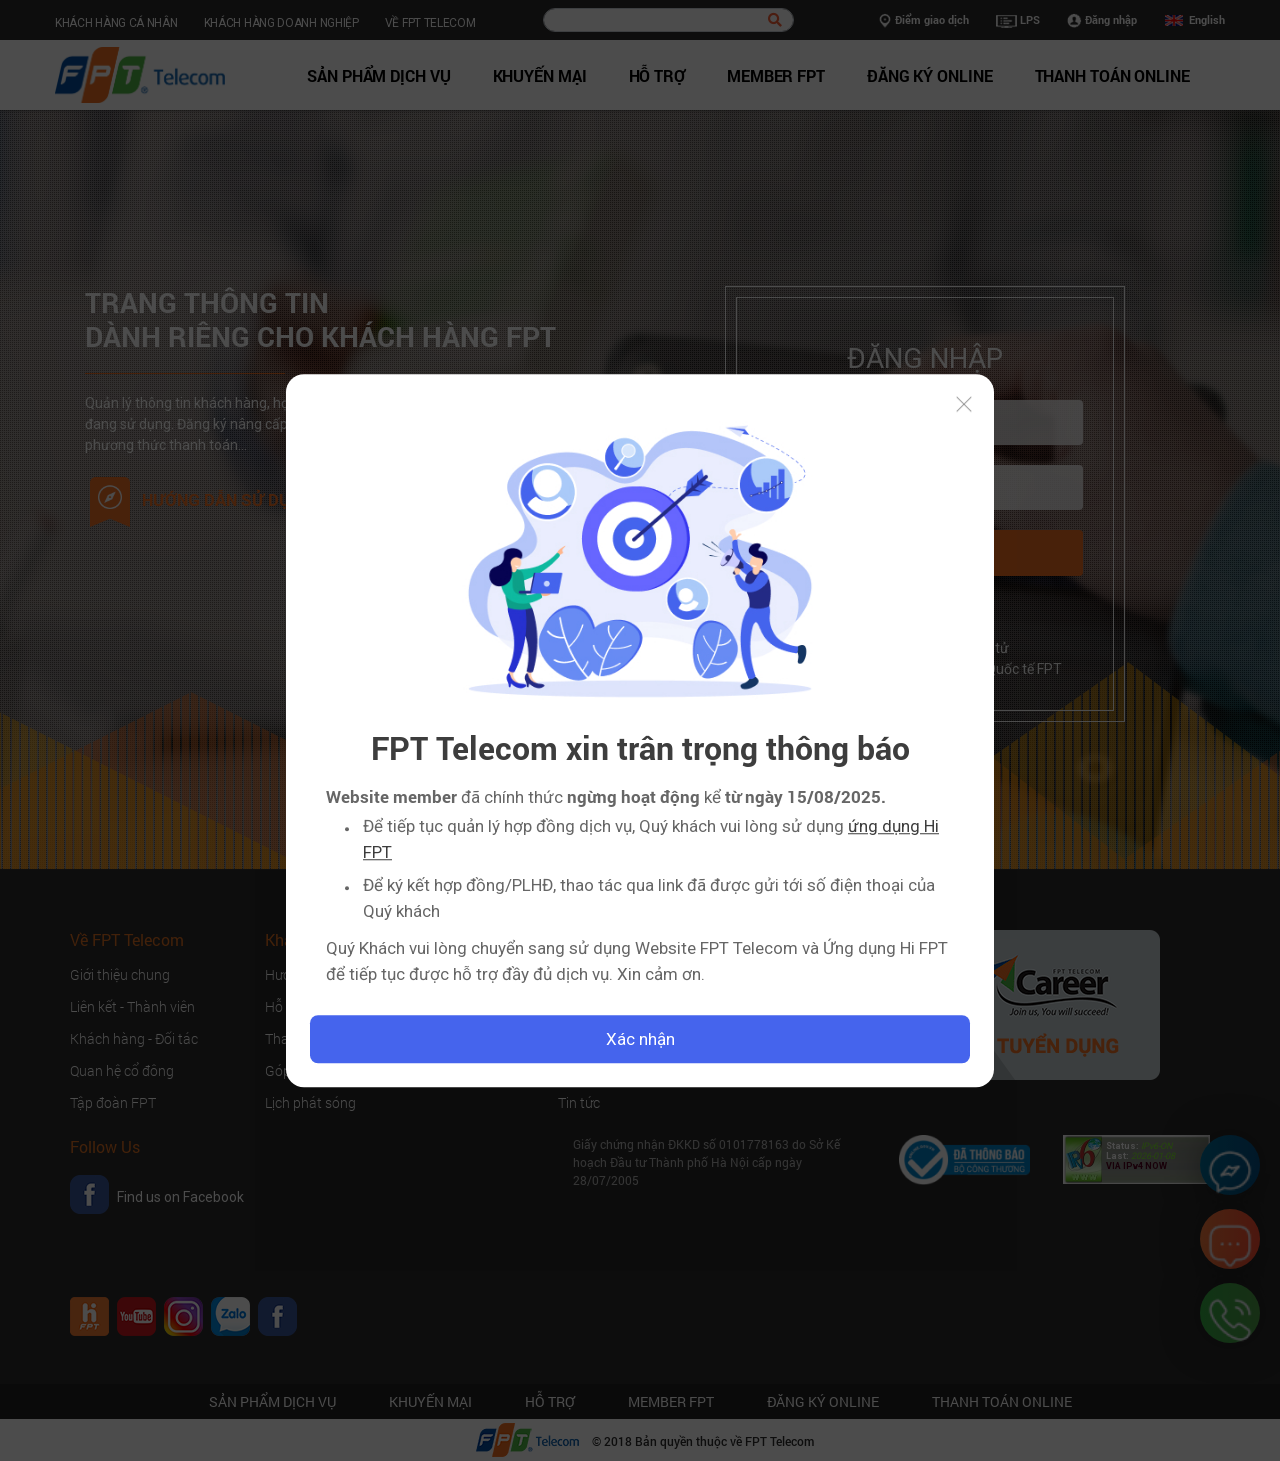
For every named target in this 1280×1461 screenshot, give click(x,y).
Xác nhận (640, 1039)
